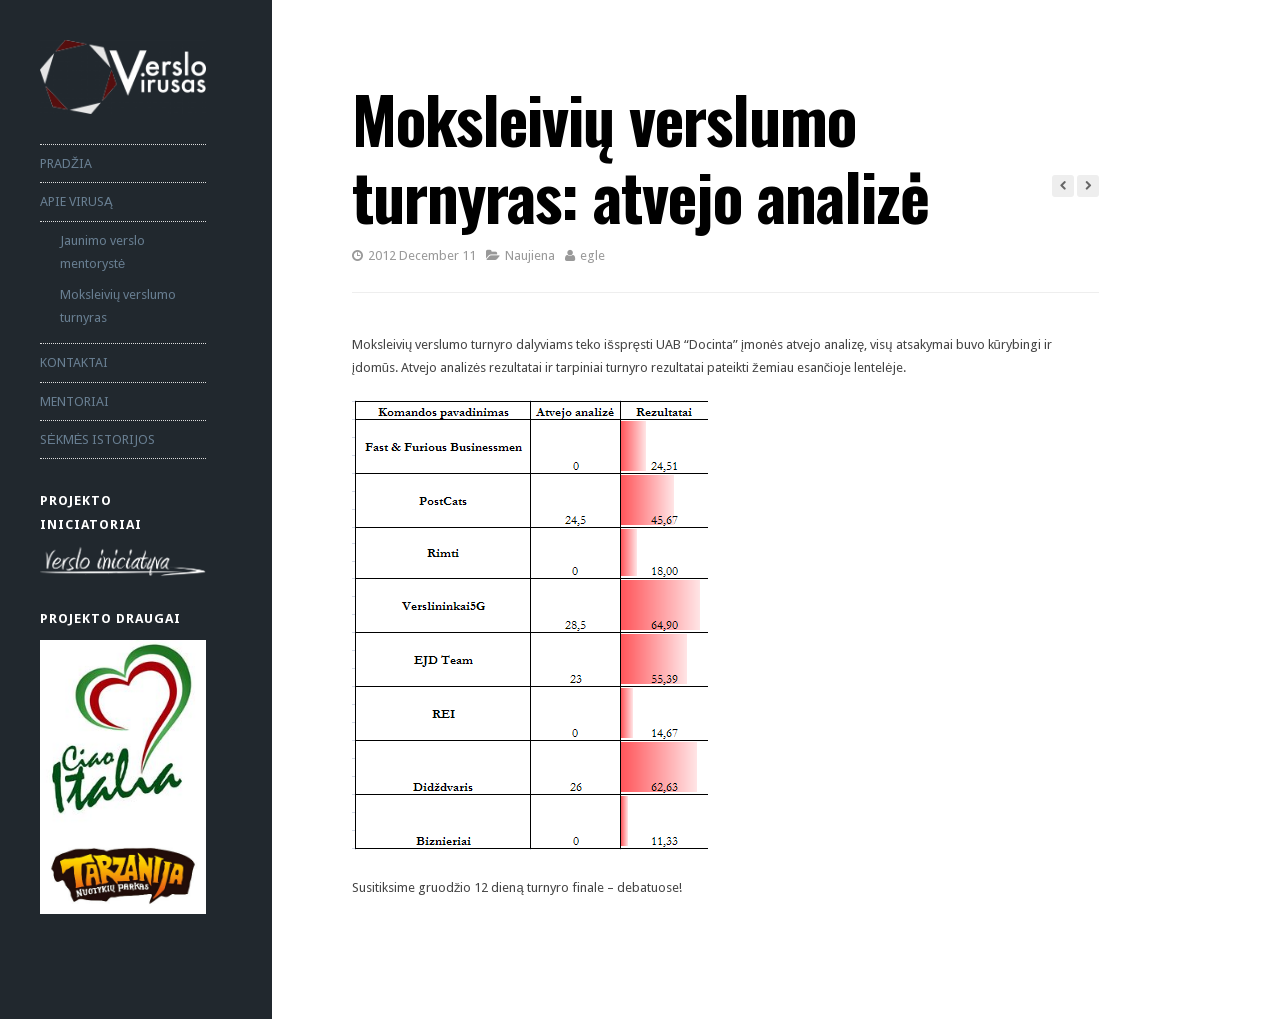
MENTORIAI (74, 401)
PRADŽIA (66, 163)
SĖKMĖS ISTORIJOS (97, 439)
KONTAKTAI (74, 362)
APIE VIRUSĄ (76, 201)
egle (592, 255)
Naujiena (530, 255)
